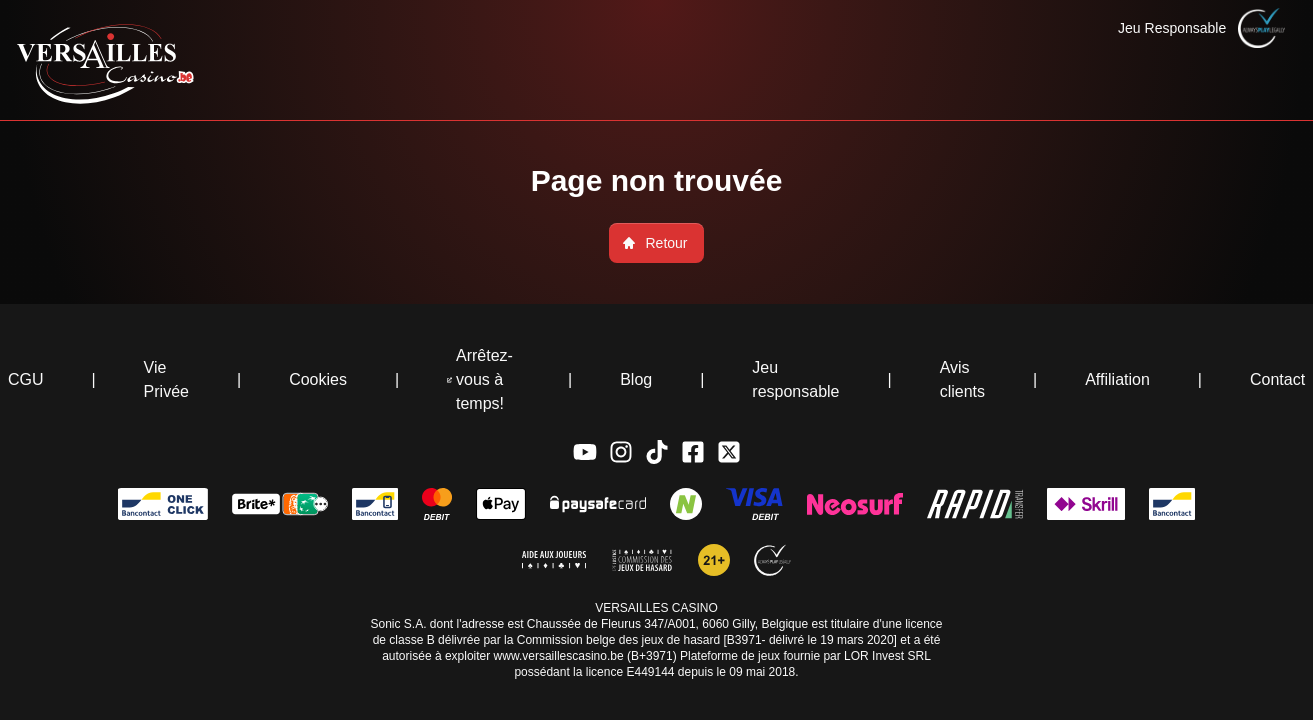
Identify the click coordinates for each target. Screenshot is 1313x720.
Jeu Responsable (1172, 28)
